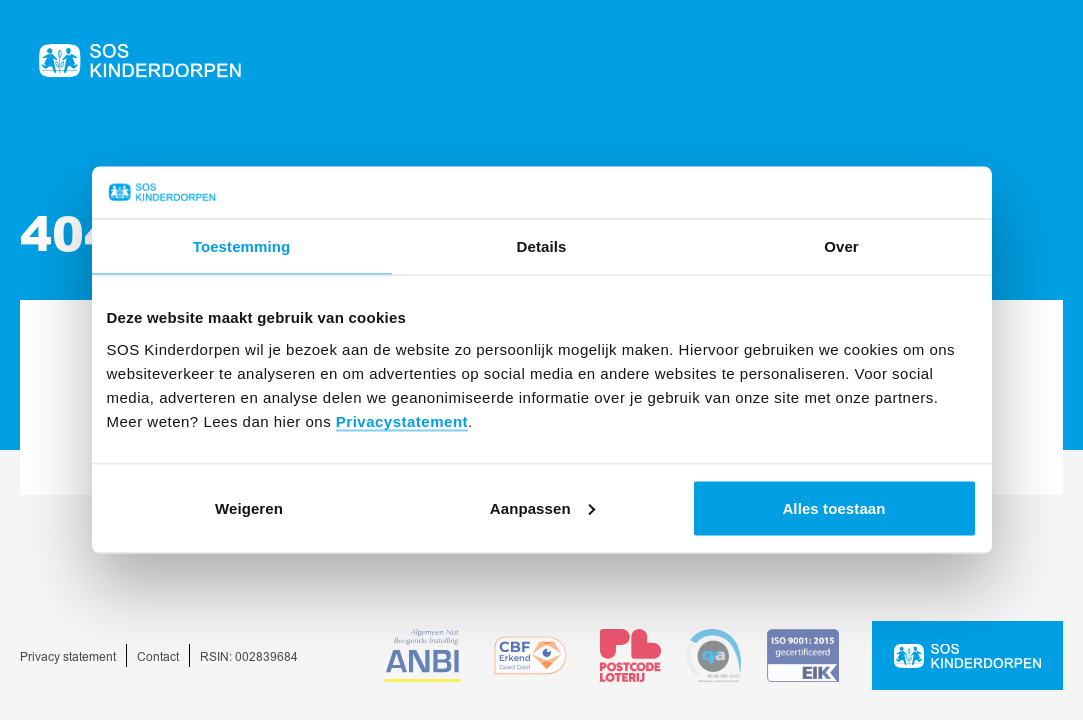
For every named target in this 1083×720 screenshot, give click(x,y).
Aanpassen (542, 507)
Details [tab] (542, 246)
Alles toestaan (833, 507)
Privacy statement (68, 657)
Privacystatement (402, 420)
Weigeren (249, 507)
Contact (158, 657)
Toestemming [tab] (242, 246)
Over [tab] (841, 246)
